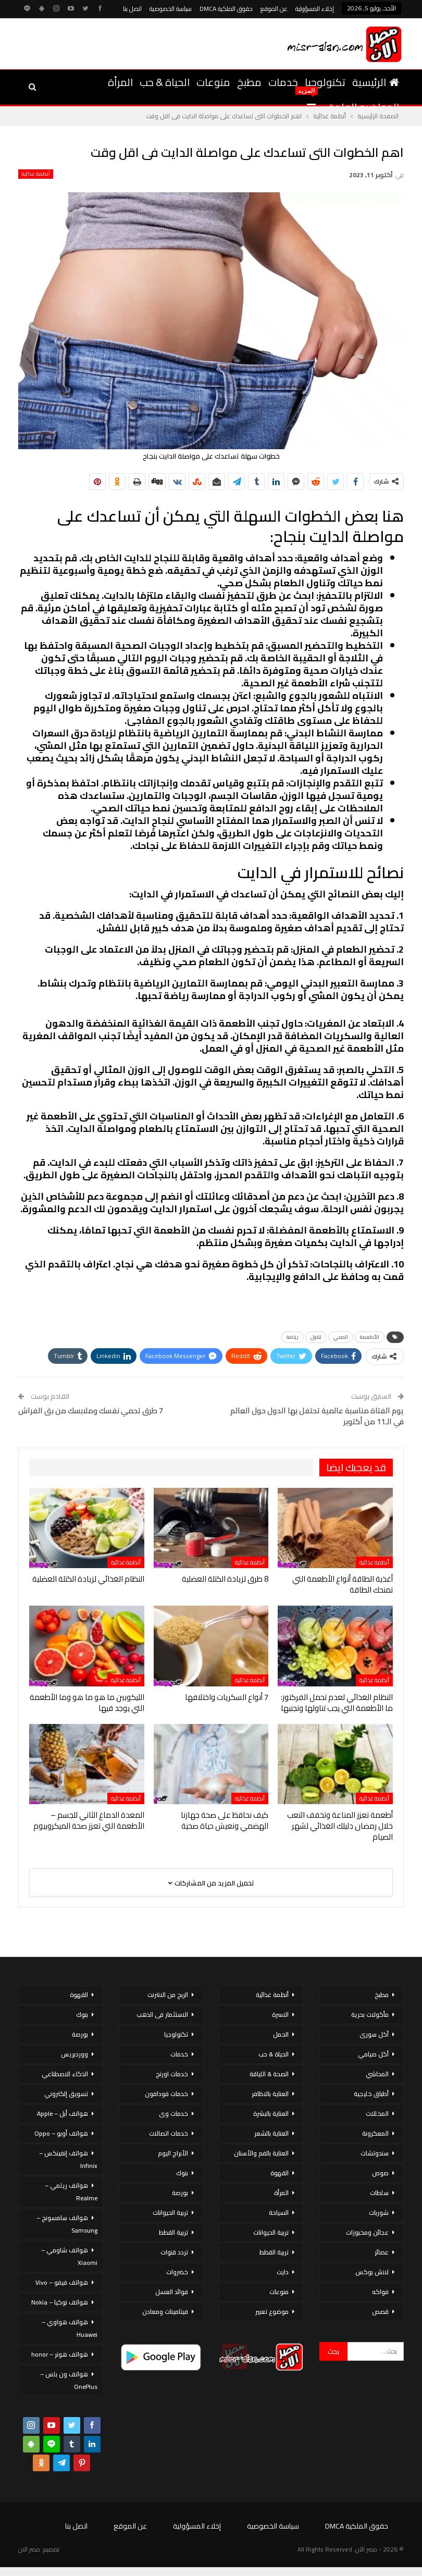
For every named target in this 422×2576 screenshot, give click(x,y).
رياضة (293, 1337)
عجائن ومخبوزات (367, 2232)
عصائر (382, 2252)
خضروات (177, 2272)
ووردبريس (74, 2054)
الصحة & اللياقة (269, 2074)
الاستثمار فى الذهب (162, 2014)
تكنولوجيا (325, 82)
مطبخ (249, 82)
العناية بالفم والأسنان (261, 2153)
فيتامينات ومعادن (165, 2312)
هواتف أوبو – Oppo (61, 2133)
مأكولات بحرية (370, 2014)
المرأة (120, 82)
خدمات (283, 82)
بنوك (182, 2173)
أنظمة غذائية (35, 174)
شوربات (379, 2212)
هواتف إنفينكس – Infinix (68, 2159)
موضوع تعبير (272, 2312)
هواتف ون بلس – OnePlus (68, 2380)
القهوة (279, 2173)
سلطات (379, 2193)
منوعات (213, 82)
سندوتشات (375, 2153)
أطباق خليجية (371, 2094)
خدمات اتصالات (168, 2133)
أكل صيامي (373, 2054)
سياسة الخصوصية (171, 9)
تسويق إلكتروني (66, 2094)
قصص (380, 2312)
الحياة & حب (165, 82)
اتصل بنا (132, 9)
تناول (316, 1337)
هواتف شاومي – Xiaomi (69, 2256)
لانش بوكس (372, 2272)
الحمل (281, 2034)
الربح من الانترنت (167, 1995)
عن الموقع (274, 9)
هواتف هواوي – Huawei (69, 2328)
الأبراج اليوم (173, 2153)
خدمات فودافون (166, 2094)
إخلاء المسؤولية (314, 9)
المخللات (377, 2113)
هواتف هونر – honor (59, 2354)
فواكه (380, 2292)
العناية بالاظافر (270, 2094)
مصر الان (29, 2549)
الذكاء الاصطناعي (65, 2074)
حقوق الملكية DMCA (226, 9)
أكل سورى (374, 2034)
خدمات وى (173, 2113)
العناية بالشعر (271, 2133)
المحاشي (377, 2074)
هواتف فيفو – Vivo (61, 2282)
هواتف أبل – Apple (62, 2113)
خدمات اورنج (172, 2074)
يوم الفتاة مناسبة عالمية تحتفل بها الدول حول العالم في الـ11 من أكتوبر (317, 1416)
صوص (380, 2173)
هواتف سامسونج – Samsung (66, 2224)
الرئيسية (375, 82)
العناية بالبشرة (271, 2113)
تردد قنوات (174, 2252)
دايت (283, 2272)
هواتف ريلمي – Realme (71, 2191)
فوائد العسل (171, 2292)
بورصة (180, 2193)
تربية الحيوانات (271, 2232)
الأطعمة (369, 1337)
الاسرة (280, 2014)
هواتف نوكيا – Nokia (59, 2302)
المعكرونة (375, 2133)
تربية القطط (274, 2252)
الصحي (340, 1337)
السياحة (279, 2212)
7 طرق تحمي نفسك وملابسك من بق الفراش (90, 1410)
